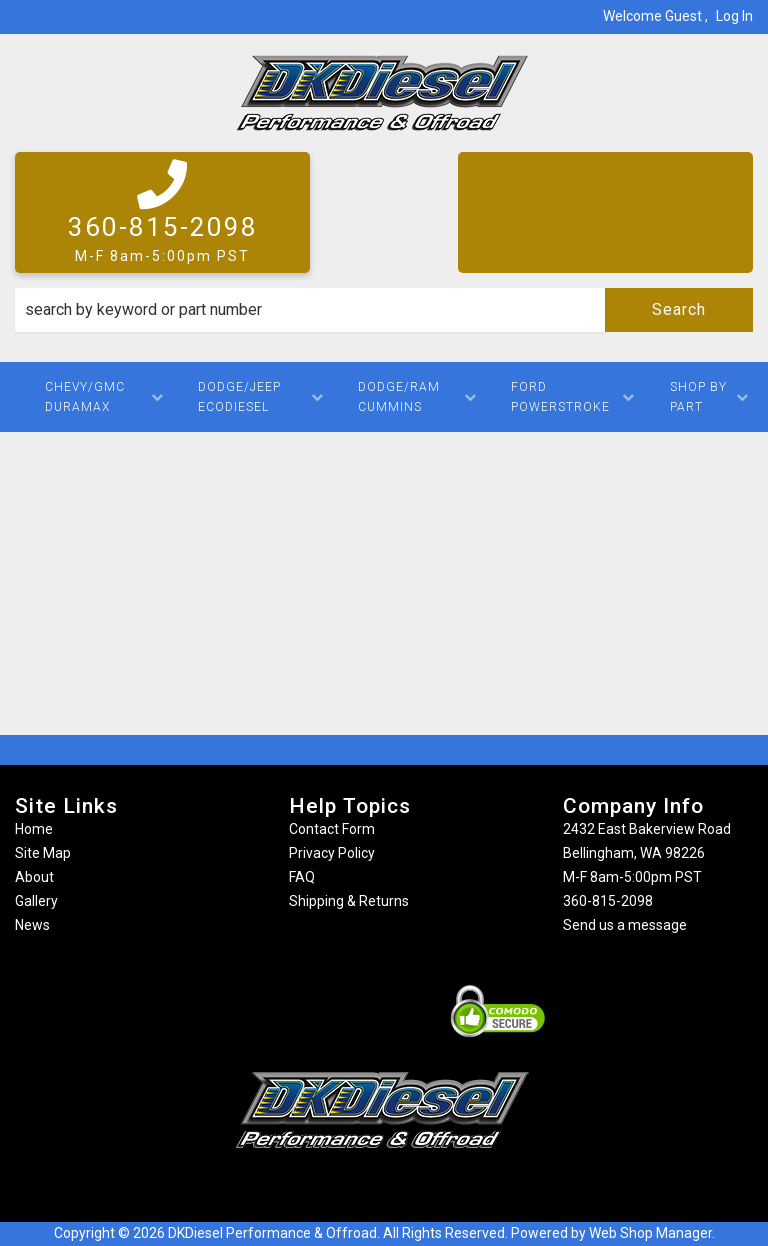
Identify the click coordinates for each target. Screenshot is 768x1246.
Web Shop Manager (650, 1233)
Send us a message (625, 925)
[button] (384, 310)
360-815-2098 (608, 901)
